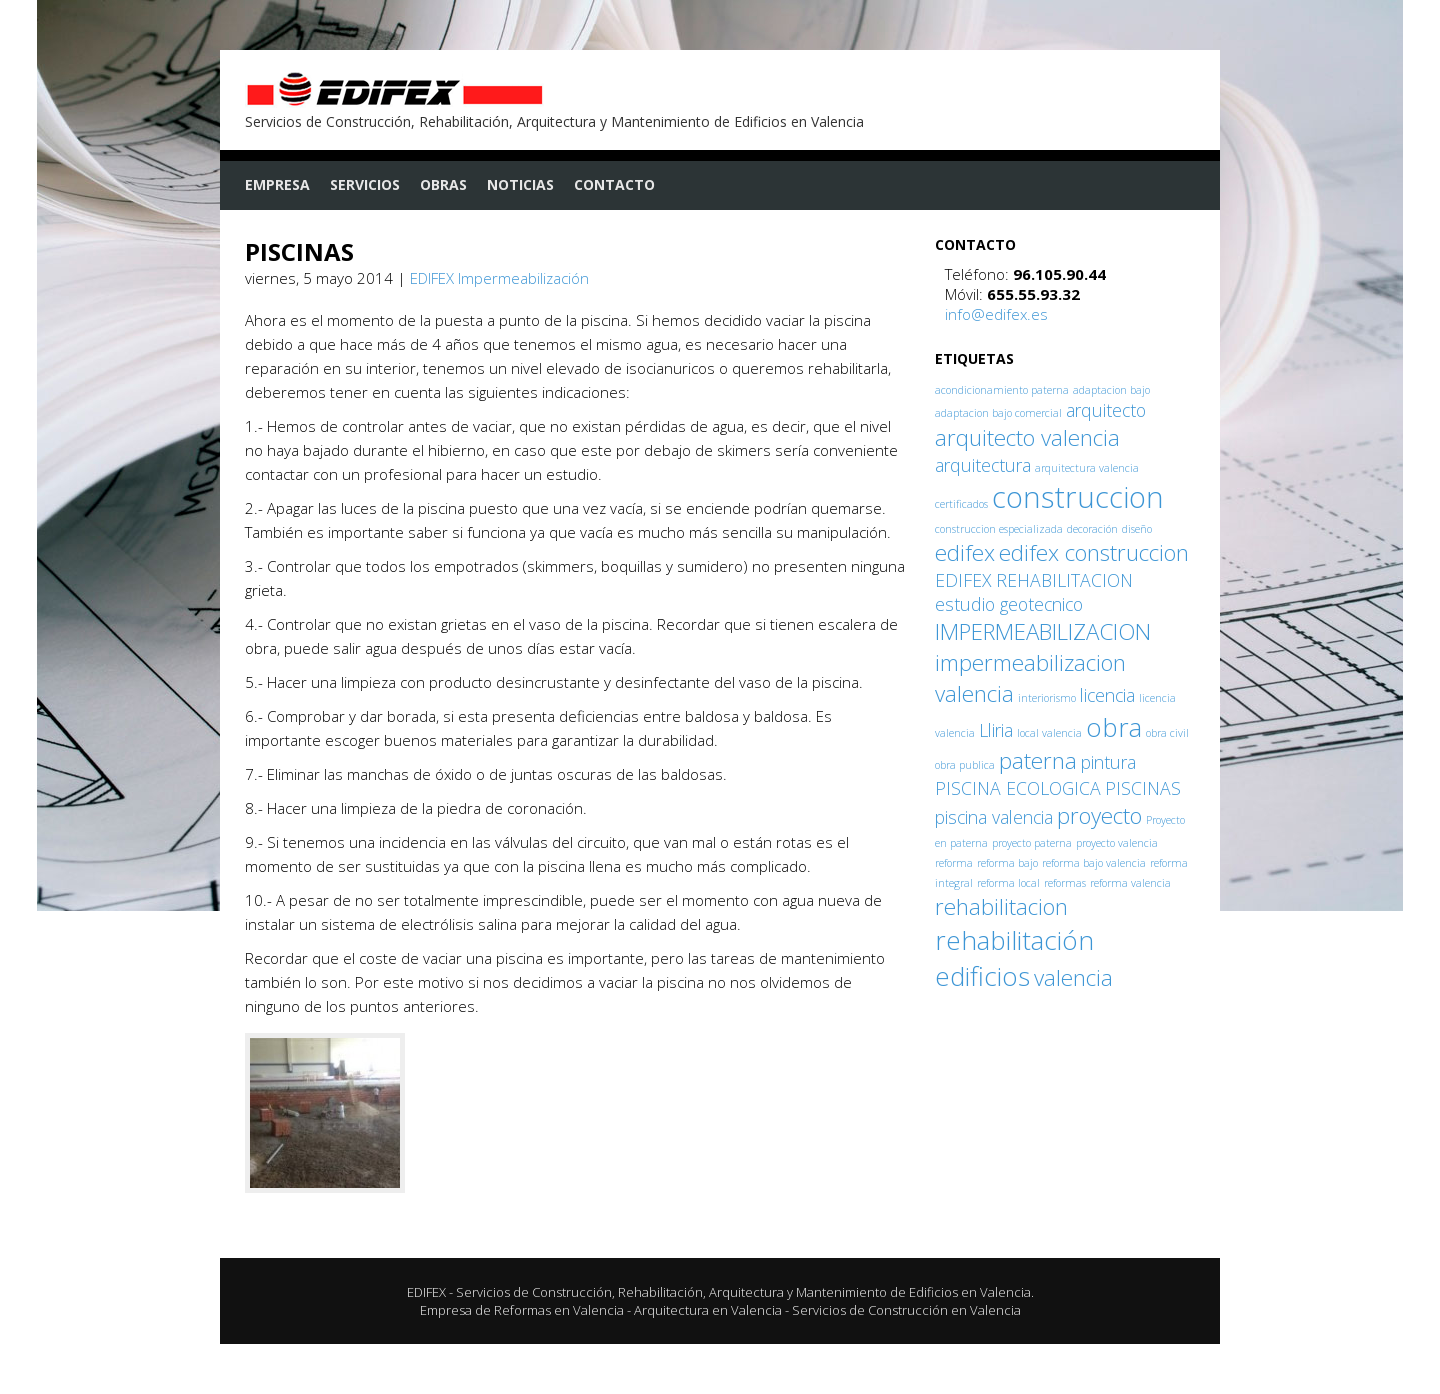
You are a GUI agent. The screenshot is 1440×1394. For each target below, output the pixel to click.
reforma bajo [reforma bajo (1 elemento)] (1007, 863)
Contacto (614, 184)
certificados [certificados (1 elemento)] (961, 504)
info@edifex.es (996, 314)
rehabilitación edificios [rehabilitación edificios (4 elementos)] (1014, 958)
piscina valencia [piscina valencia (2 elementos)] (994, 817)
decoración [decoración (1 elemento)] (1092, 529)
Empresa (277, 184)
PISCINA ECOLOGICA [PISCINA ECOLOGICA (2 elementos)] (1018, 788)
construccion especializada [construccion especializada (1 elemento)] (999, 529)
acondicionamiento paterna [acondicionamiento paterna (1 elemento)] (1002, 390)
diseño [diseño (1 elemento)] (1137, 529)
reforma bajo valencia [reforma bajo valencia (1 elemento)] (1094, 863)
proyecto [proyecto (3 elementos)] (1099, 815)
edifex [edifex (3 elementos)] (965, 552)
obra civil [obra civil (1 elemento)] (1167, 733)
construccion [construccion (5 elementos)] (1078, 497)
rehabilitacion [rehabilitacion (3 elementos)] (1001, 906)
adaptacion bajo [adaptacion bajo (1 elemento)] (1111, 390)
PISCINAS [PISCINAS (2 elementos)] (1143, 788)
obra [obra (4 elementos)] (1114, 727)
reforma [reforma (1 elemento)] (954, 863)
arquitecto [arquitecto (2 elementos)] (1106, 410)
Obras (443, 184)
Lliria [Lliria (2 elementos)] (996, 730)
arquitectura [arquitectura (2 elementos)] (983, 465)
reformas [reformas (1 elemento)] (1065, 883)
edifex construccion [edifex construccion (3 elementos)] (1094, 552)
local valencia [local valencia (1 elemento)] (1049, 733)
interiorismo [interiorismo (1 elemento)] (1047, 698)
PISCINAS (299, 251)
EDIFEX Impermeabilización (499, 278)
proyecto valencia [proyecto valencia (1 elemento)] (1117, 843)
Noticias (520, 184)
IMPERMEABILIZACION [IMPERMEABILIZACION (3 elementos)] (1043, 631)
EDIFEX (426, 1292)
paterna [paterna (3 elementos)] (1038, 760)
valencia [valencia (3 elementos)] (1073, 977)
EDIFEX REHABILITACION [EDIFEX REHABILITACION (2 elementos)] (1034, 580)
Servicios (365, 184)
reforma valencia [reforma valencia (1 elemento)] (1130, 883)
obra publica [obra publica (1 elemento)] (965, 765)
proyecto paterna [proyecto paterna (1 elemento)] (1032, 843)
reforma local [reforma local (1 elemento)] (1008, 883)
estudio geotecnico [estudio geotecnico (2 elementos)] (1009, 604)
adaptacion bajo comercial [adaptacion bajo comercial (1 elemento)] (998, 413)
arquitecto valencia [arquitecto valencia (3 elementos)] (1027, 437)
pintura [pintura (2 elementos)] (1108, 762)
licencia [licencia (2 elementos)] (1107, 695)
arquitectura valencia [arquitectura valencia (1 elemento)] (1087, 468)
